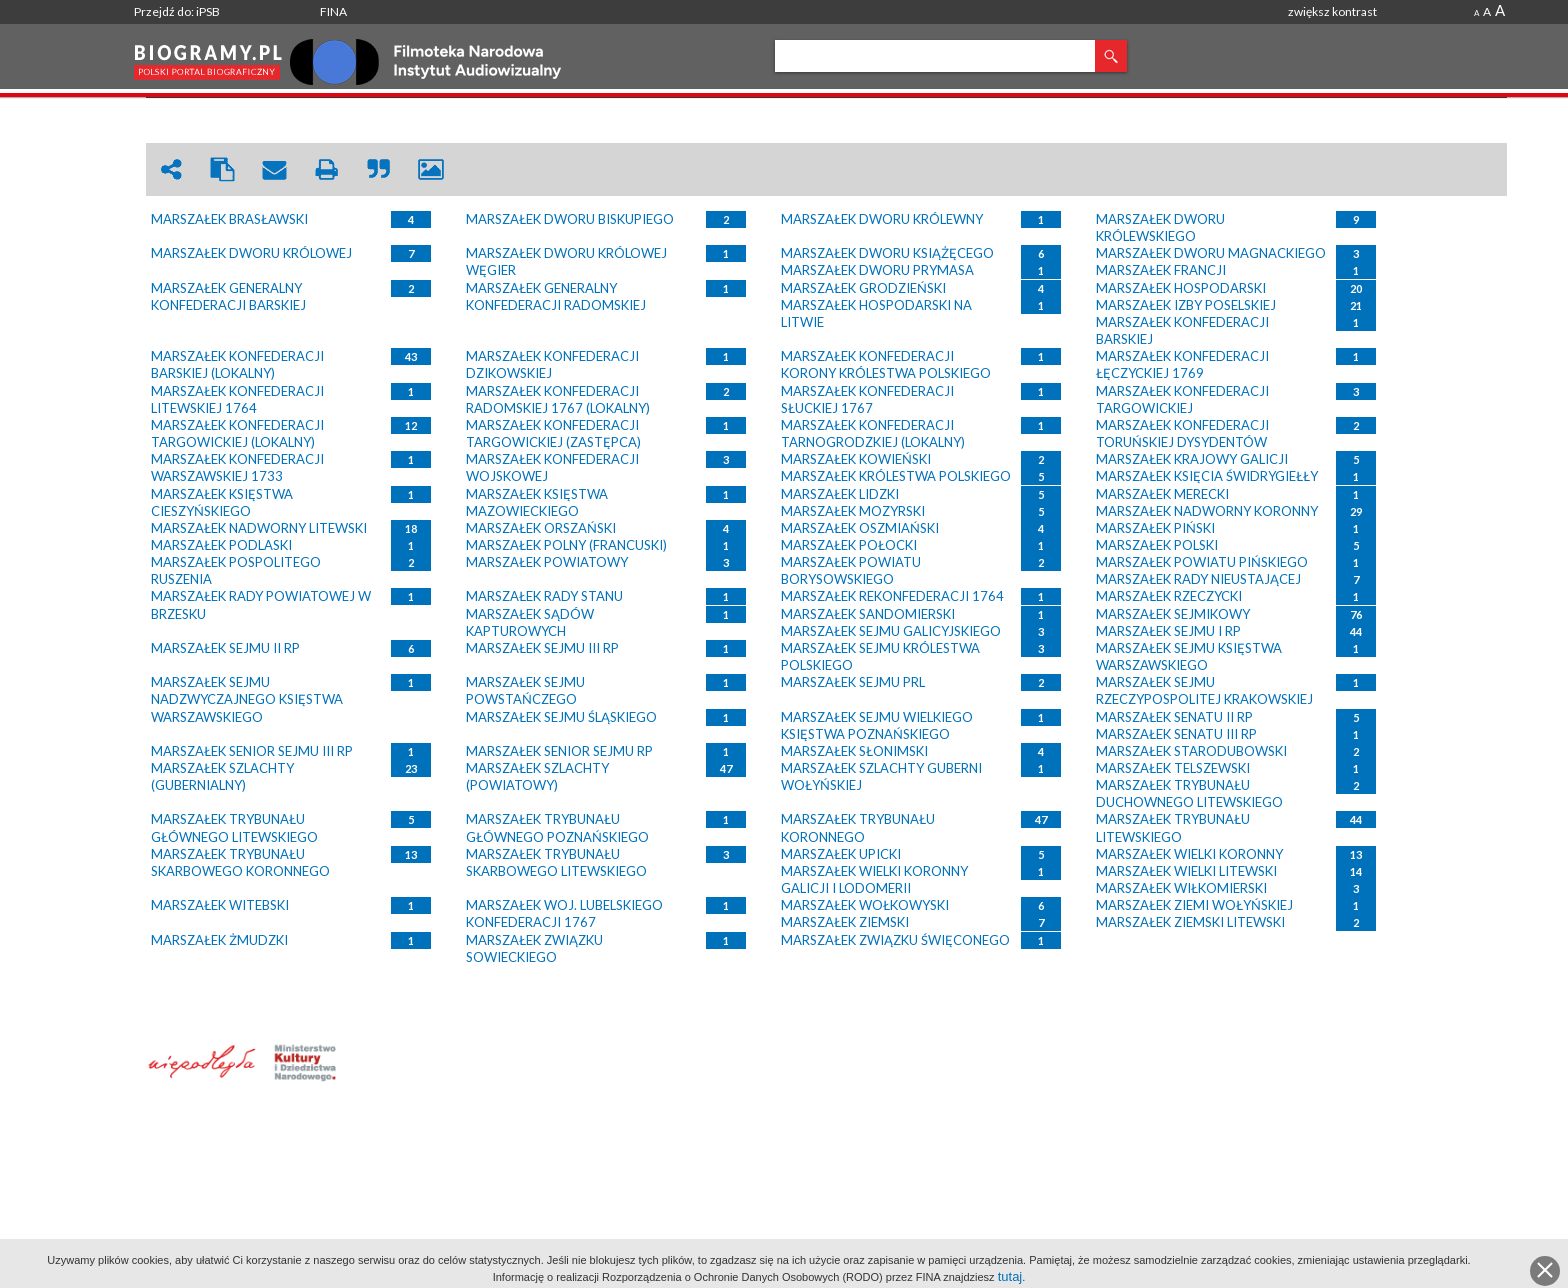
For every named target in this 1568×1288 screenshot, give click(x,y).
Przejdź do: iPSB (177, 11)
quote (379, 169)
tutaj (1010, 1276)
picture (431, 169)
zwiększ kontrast (1332, 11)
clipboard (223, 169)
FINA (333, 11)
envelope (275, 169)
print (327, 169)
